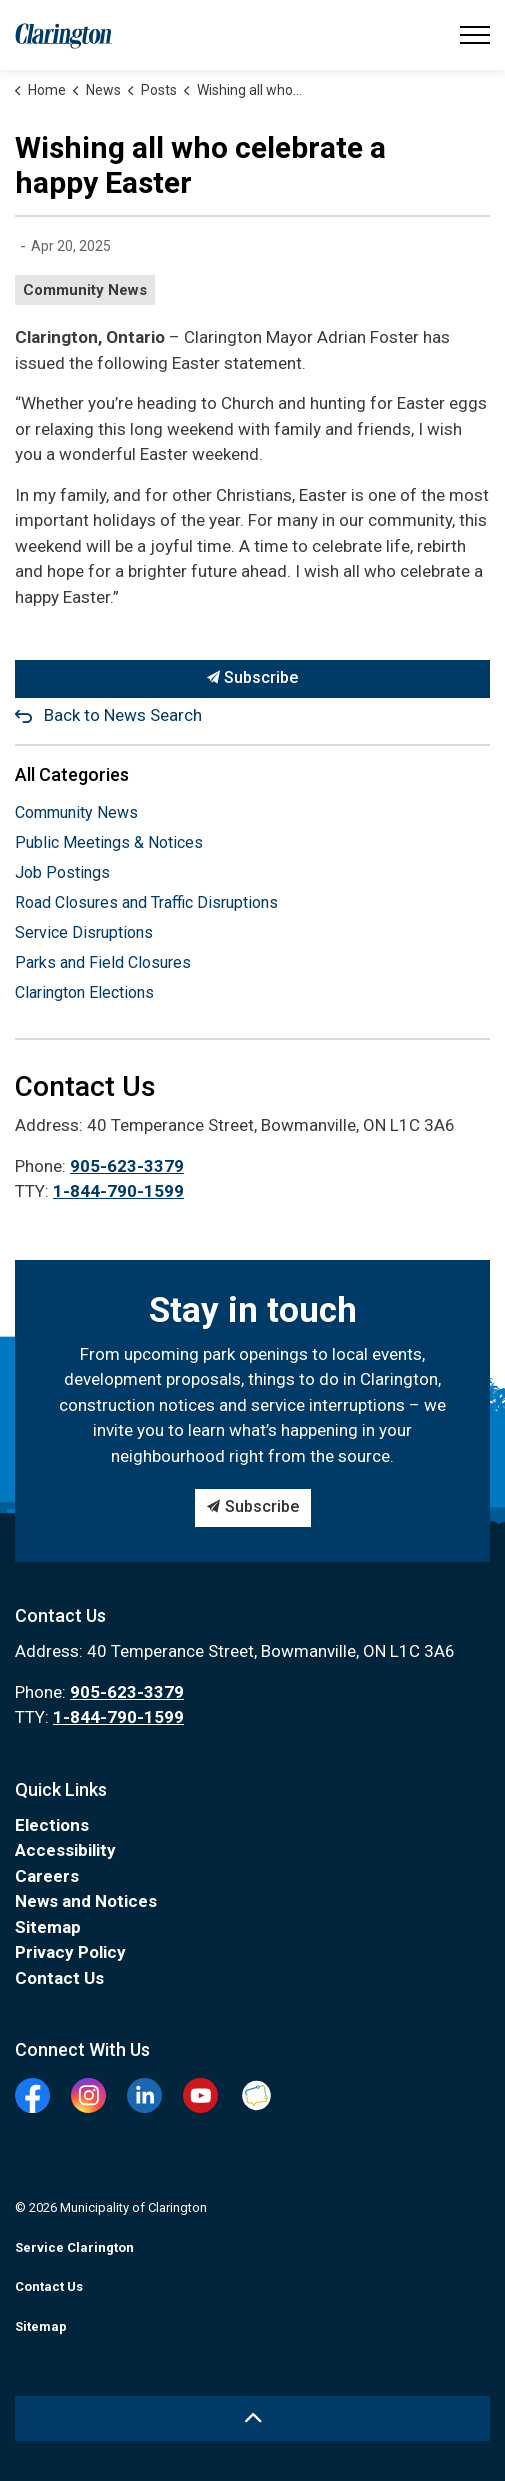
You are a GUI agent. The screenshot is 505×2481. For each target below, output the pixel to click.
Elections (52, 1825)
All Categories (72, 774)
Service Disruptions (84, 932)
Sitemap (48, 1927)
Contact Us (59, 1978)
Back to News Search (123, 715)
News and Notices (86, 1901)
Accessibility (65, 1850)
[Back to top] (252, 2418)
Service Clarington (74, 2247)
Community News (85, 290)
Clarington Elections (84, 992)
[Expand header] (475, 35)
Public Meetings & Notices (109, 842)
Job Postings (62, 872)
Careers (47, 1876)
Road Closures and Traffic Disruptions (146, 902)
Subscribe (252, 679)
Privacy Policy (70, 1952)
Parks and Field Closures (103, 962)
